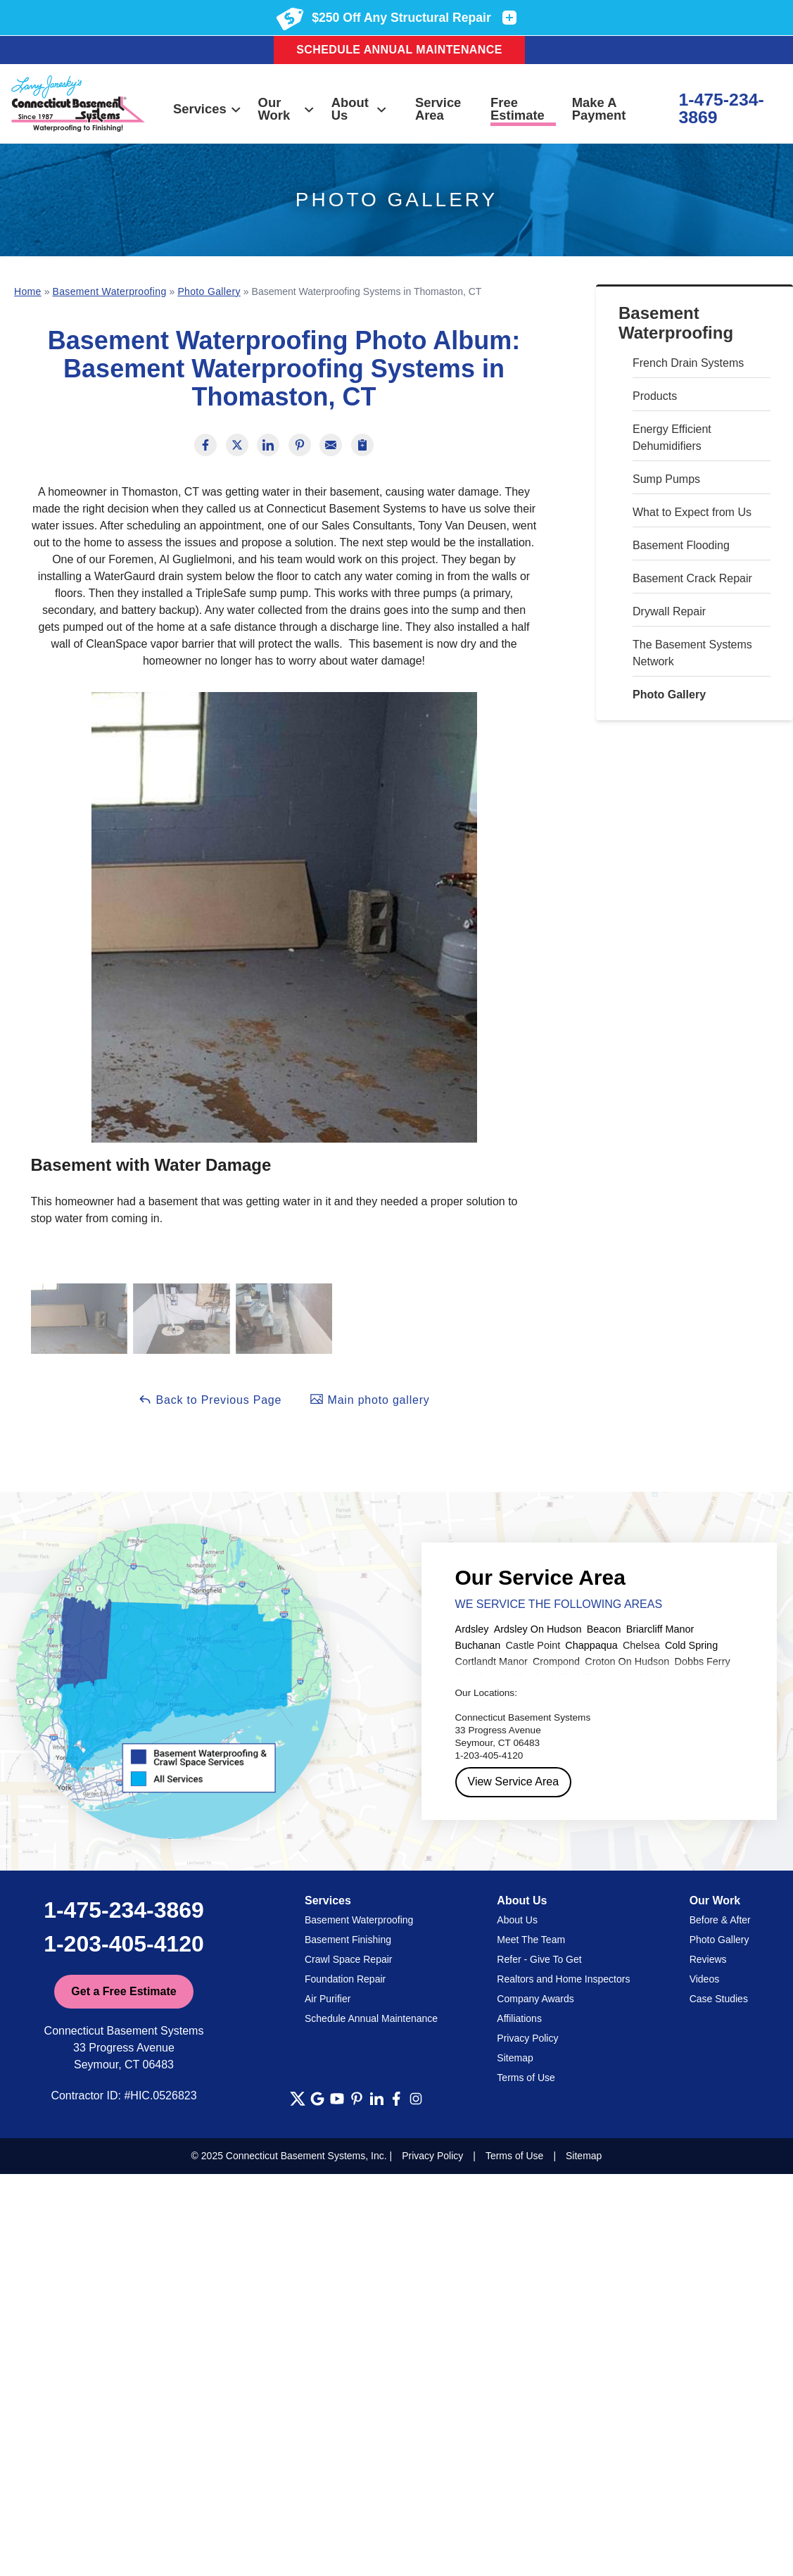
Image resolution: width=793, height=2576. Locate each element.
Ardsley (472, 1629)
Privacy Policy (527, 2038)
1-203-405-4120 (124, 1943)
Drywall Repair (669, 611)
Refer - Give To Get (539, 1959)
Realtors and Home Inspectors (563, 1979)
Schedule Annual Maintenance (399, 50)
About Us (359, 108)
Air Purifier (327, 1998)
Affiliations (519, 2018)
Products (655, 396)
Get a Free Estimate (123, 1991)
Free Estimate (517, 108)
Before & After (720, 1919)
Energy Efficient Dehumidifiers (672, 437)
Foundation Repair (345, 1979)
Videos (705, 1979)
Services (207, 108)
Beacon (604, 1629)
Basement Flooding (681, 545)
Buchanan (478, 1645)
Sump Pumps (666, 479)
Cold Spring (691, 1645)
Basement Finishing (348, 1939)
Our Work (287, 108)
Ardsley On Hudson (538, 1629)
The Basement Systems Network (692, 653)
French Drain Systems (688, 363)
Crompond (556, 1661)
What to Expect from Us (692, 512)
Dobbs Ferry (702, 1661)
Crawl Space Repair (349, 1959)
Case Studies (719, 1998)
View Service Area (513, 1782)
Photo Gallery (669, 694)
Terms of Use (525, 2077)
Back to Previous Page (209, 1399)
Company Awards (535, 1998)
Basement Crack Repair (692, 578)
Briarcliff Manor (660, 1629)
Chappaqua (591, 1645)
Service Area (438, 108)
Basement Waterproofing (675, 323)
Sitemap (515, 2057)
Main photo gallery (369, 1399)
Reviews (708, 1959)
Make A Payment (599, 108)
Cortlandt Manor (491, 1661)
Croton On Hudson (627, 1661)
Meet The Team (531, 1939)
